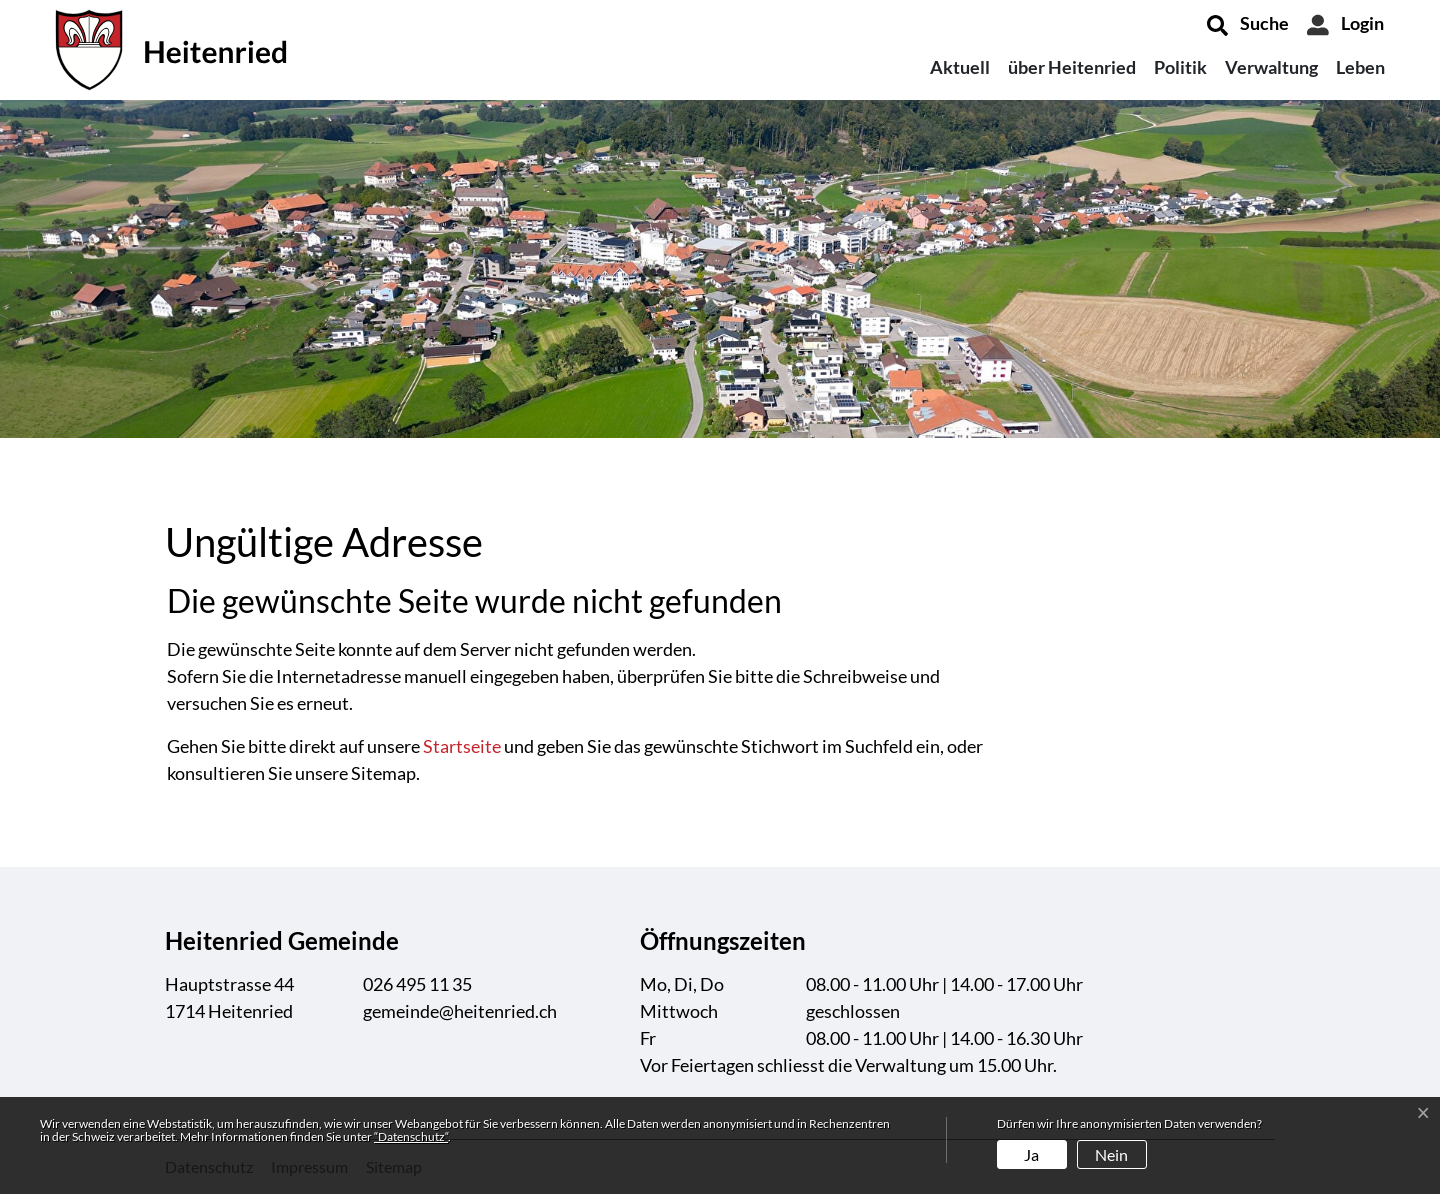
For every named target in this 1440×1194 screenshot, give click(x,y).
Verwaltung (1271, 67)
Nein (1111, 1154)
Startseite (462, 746)
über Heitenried (1072, 67)
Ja (1031, 1154)
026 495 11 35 (417, 984)
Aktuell (960, 67)
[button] (1248, 25)
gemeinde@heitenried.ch (460, 1011)
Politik (1180, 67)
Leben (1360, 67)
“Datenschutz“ (411, 1136)
